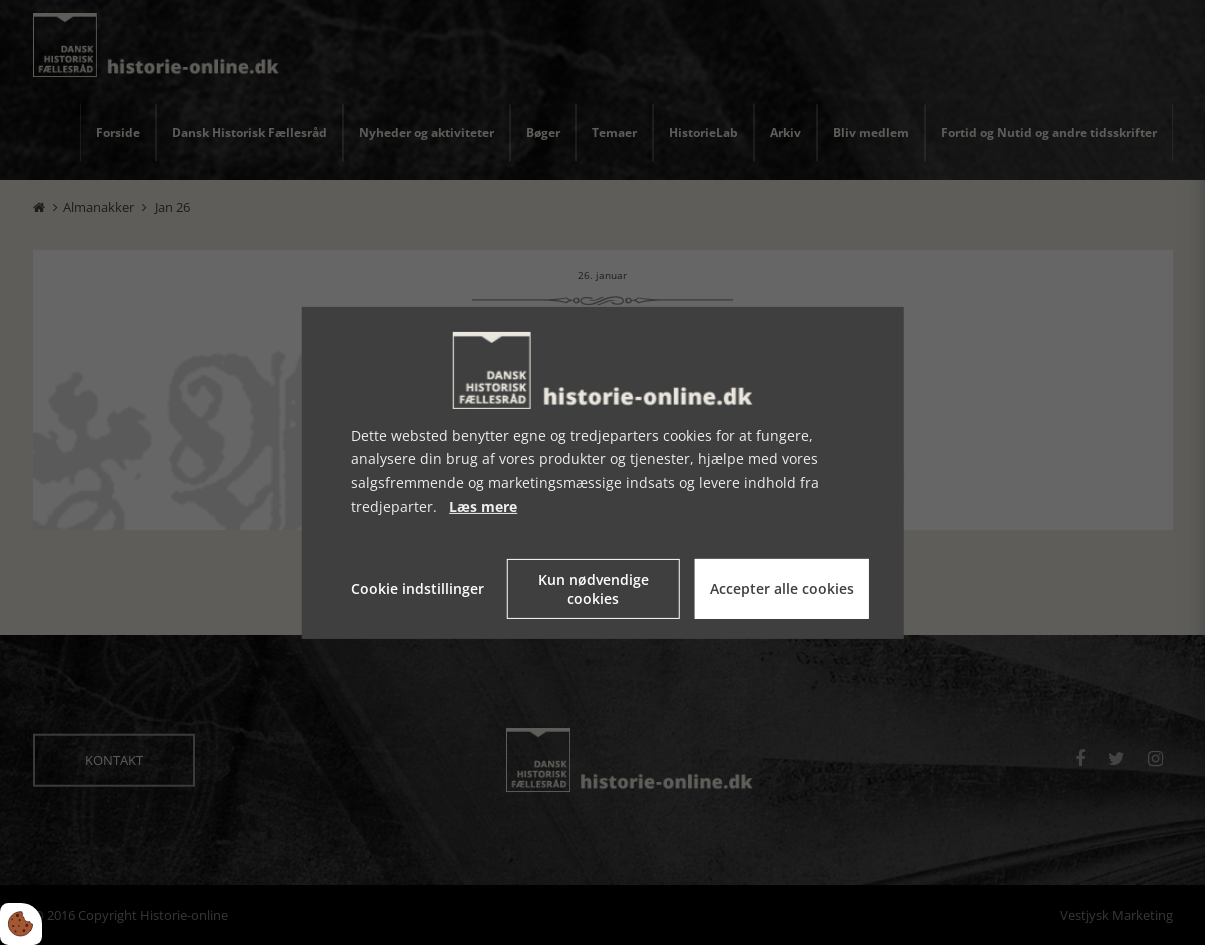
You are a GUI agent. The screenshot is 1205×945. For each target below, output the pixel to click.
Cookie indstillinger (417, 588)
